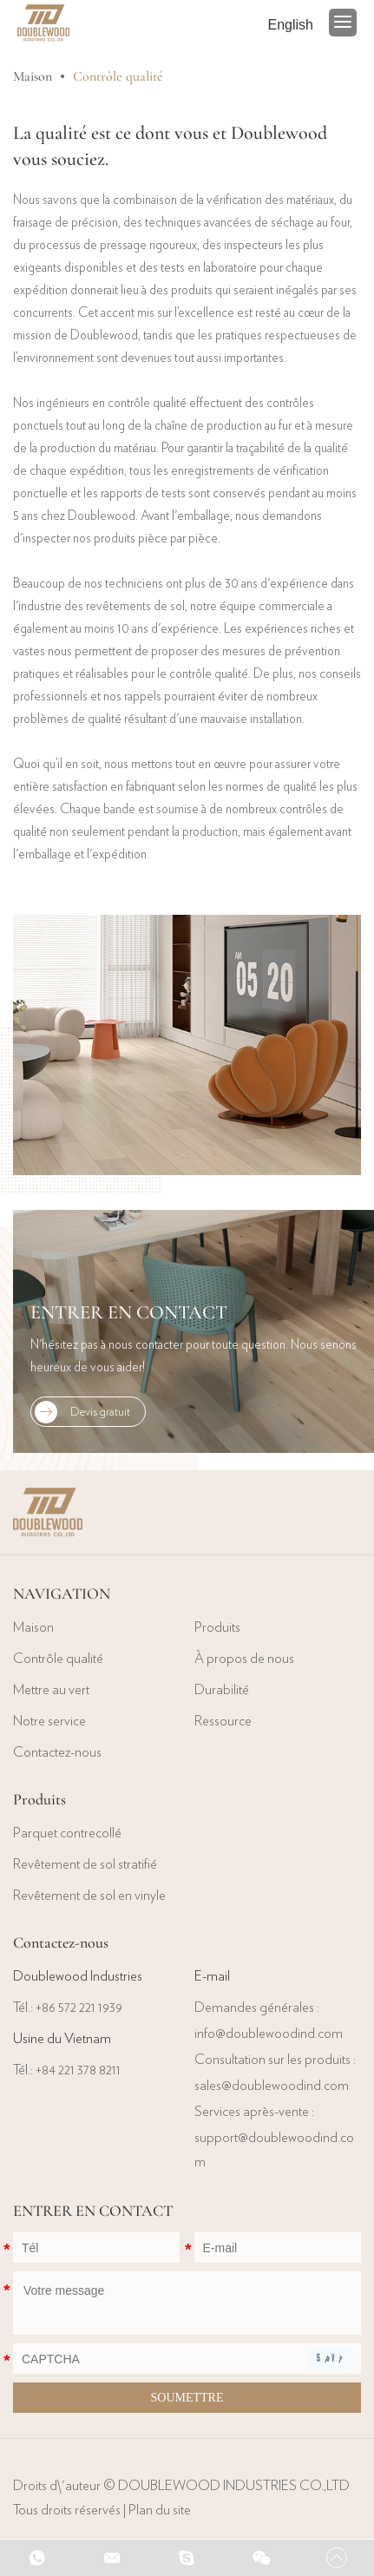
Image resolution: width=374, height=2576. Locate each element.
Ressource (223, 1721)
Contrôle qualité (118, 76)
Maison (32, 76)
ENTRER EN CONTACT (128, 1312)
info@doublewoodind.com (268, 2033)
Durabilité (221, 1690)
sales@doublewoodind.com (271, 2086)
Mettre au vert (51, 1690)
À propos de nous (244, 1659)
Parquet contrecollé (67, 1833)
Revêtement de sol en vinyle (89, 1895)
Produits (217, 1627)
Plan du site (159, 2510)
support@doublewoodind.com (274, 2150)
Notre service (49, 1721)
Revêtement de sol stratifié (85, 1864)
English (290, 24)
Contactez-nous (57, 1752)
